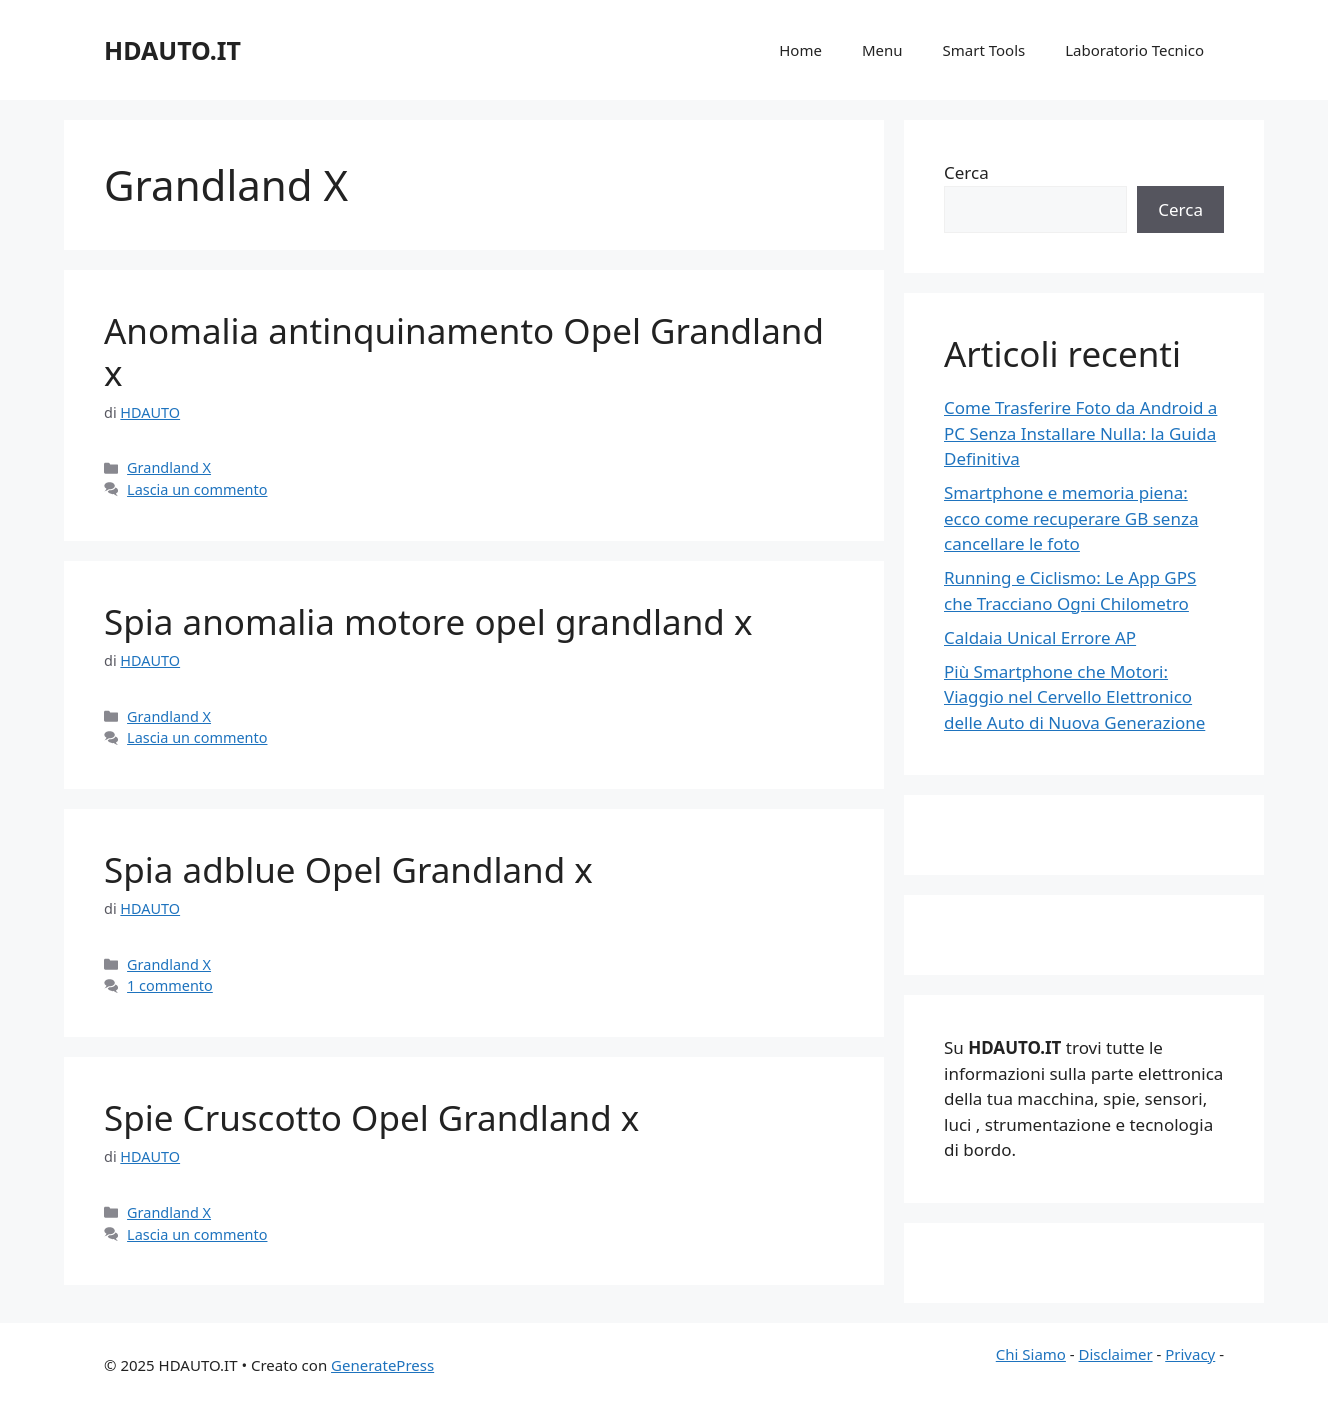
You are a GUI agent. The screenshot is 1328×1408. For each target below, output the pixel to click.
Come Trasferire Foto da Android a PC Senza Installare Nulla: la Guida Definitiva (1080, 433)
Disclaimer (1116, 1354)
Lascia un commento (197, 489)
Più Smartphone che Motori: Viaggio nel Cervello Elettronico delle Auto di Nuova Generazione (1074, 697)
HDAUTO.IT (172, 50)
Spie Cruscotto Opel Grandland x (371, 1117)
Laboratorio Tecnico (1134, 50)
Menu (882, 50)
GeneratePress (382, 1365)
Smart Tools (984, 50)
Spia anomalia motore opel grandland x (428, 621)
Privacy (1190, 1354)
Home (800, 50)
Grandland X (169, 467)
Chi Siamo (1031, 1354)
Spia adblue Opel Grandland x (348, 869)
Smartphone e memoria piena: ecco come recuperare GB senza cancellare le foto (1071, 518)
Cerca (966, 172)
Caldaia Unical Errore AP (1040, 637)
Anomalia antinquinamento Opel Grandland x (464, 351)
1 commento (170, 985)
